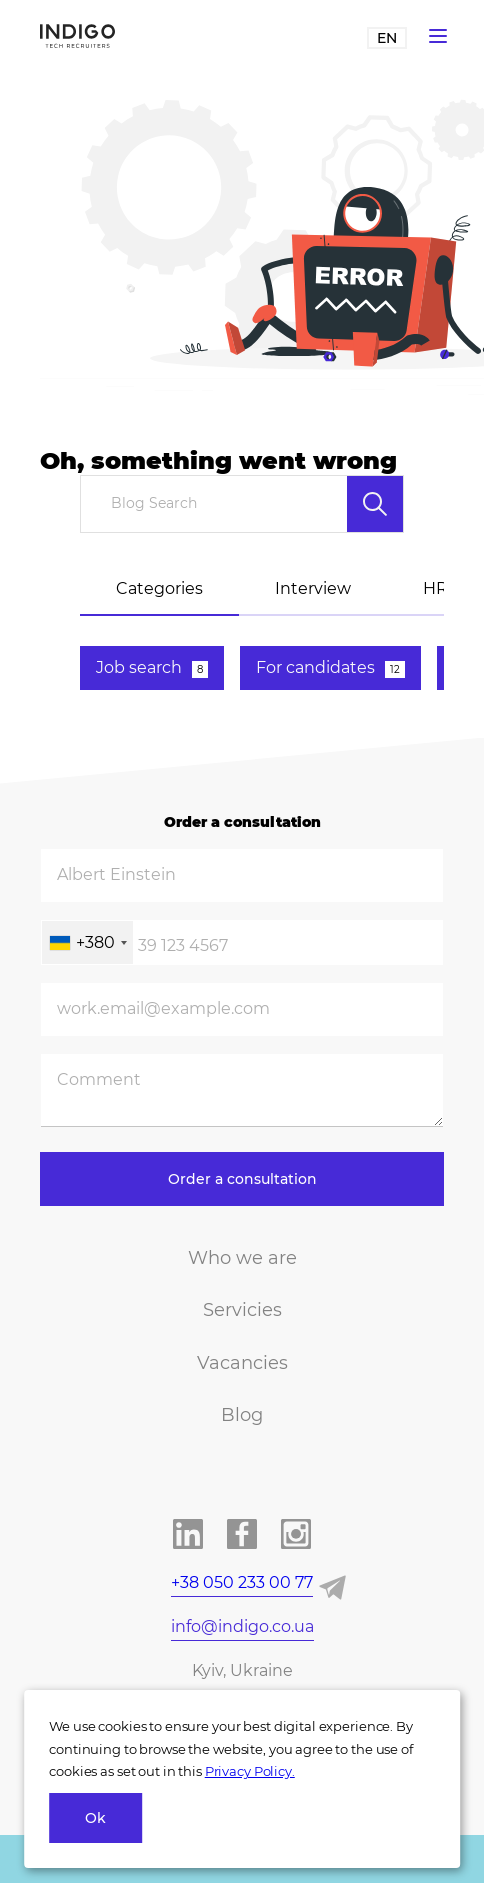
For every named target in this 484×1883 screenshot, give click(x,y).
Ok (95, 1818)
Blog (242, 1415)
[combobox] (87, 942)
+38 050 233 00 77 (242, 1582)
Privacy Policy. (250, 1771)
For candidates (330, 668)
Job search (152, 668)
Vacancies (242, 1363)
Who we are (242, 1258)
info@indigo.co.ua (242, 1626)
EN (387, 38)
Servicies (242, 1310)
